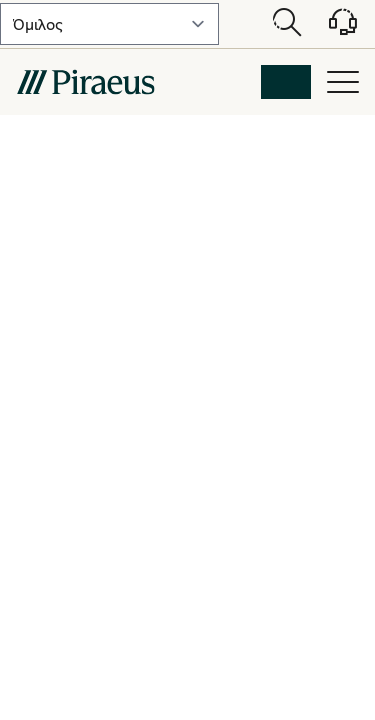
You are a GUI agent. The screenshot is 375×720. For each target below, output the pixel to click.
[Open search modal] (287, 24)
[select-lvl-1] (109, 24)
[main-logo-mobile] (85, 82)
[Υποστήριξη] (331, 29)
